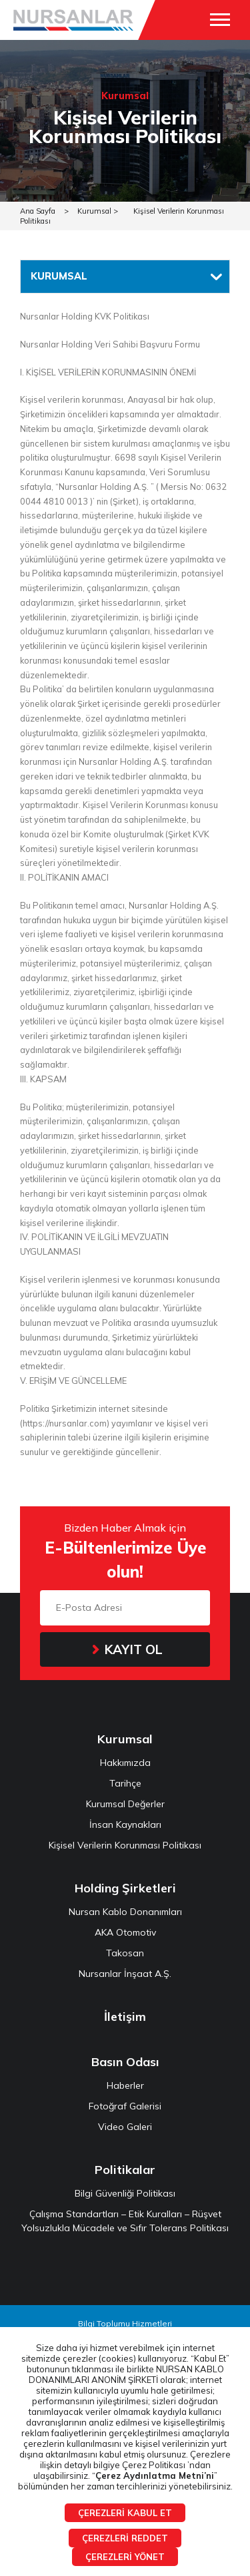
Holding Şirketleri (125, 1888)
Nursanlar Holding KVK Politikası (84, 316)
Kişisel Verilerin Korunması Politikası (125, 1845)
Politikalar (125, 2169)
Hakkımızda (125, 1763)
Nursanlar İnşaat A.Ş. (125, 1974)
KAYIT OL (134, 1649)
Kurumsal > (97, 211)
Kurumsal (125, 1739)
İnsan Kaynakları (125, 1824)
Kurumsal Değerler (125, 1804)
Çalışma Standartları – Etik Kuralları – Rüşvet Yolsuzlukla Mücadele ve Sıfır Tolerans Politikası (125, 2221)
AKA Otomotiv (125, 1932)
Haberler (125, 2085)
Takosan (125, 1953)
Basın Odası (125, 2061)
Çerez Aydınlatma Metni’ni (154, 2475)
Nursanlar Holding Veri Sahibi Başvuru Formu (110, 344)
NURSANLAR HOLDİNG (73, 20)
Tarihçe (125, 1783)
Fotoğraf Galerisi (125, 2106)
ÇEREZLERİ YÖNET (125, 2556)
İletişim (125, 2016)
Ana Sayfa (37, 211)
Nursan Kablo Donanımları (125, 1912)
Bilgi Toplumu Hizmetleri (125, 2323)
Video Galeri (125, 2127)
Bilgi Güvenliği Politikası (125, 2193)
